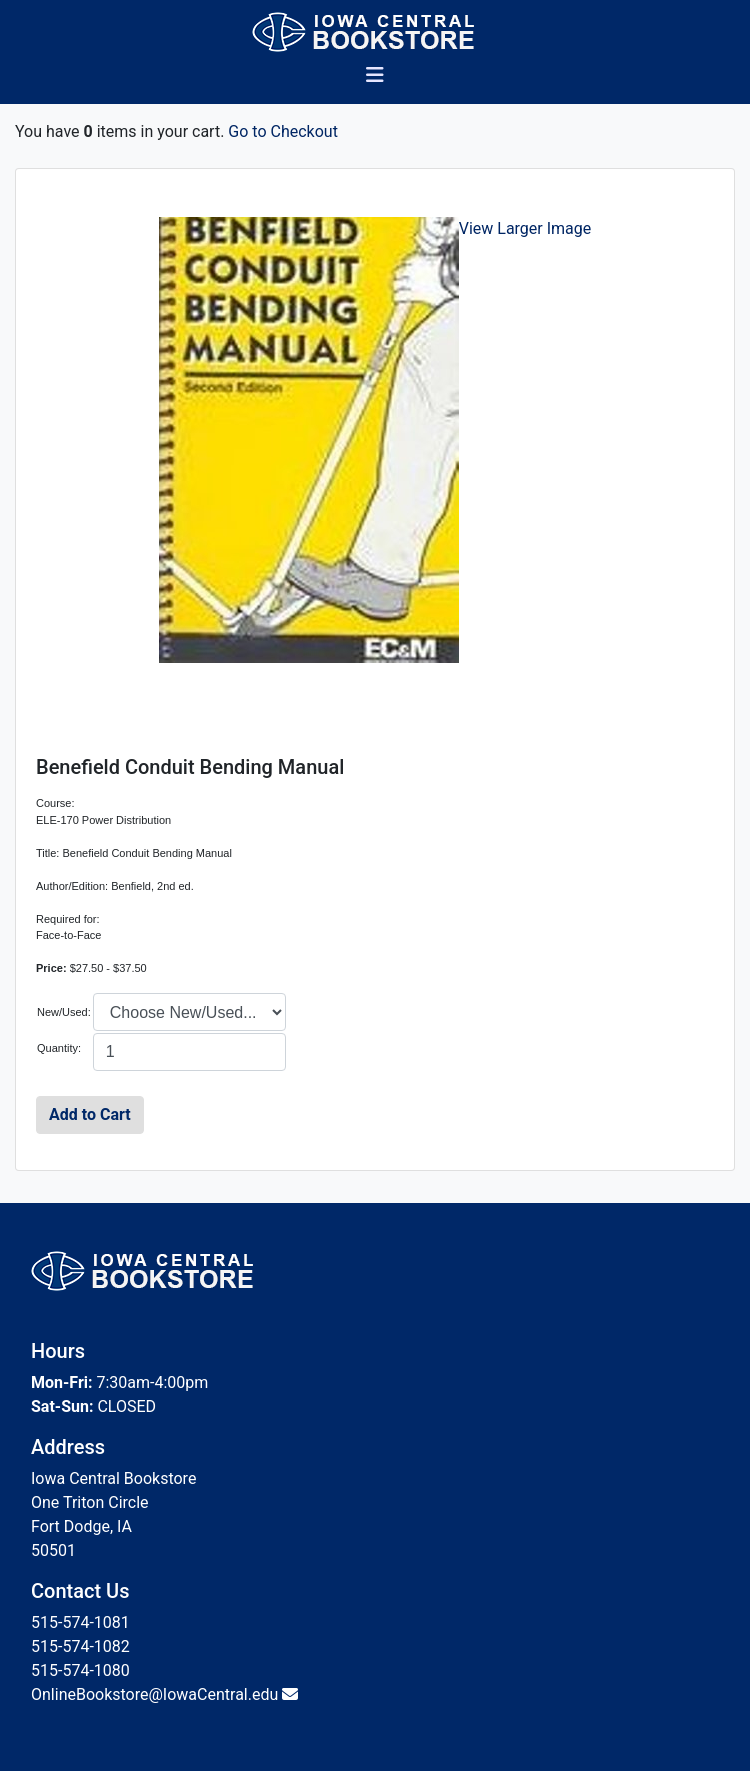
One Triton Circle (90, 1502)
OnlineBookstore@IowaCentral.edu (154, 1694)
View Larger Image (525, 228)
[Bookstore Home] (375, 32)
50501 (53, 1550)
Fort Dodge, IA (81, 1526)
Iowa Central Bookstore (113, 1478)
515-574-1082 (80, 1646)
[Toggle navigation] (375, 80)
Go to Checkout (283, 131)
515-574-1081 (80, 1622)
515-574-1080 (80, 1670)
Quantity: (59, 1048)
